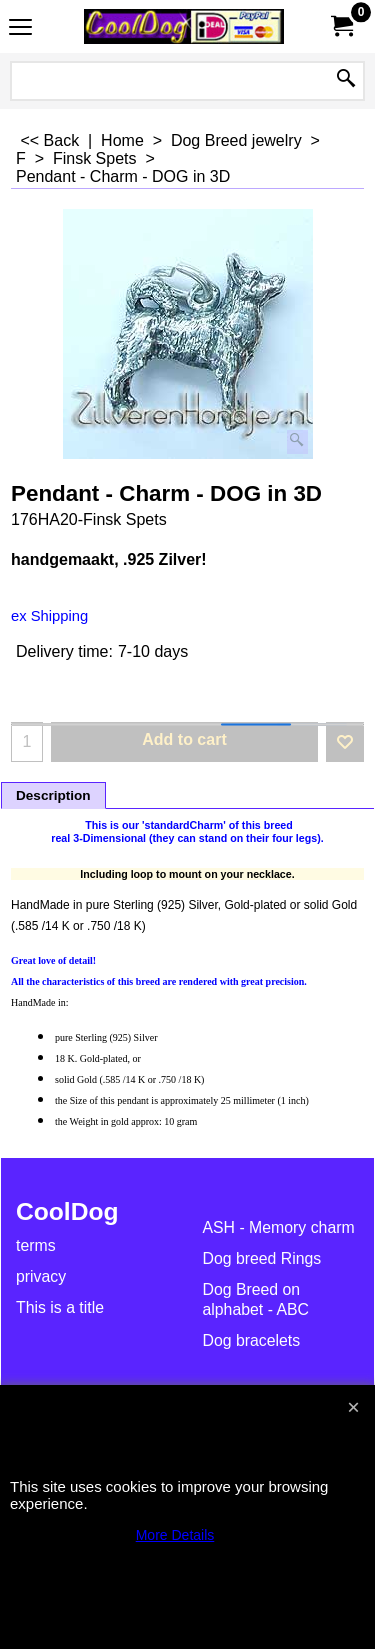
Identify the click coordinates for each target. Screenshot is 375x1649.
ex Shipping (49, 616)
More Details (175, 1535)
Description (53, 795)
